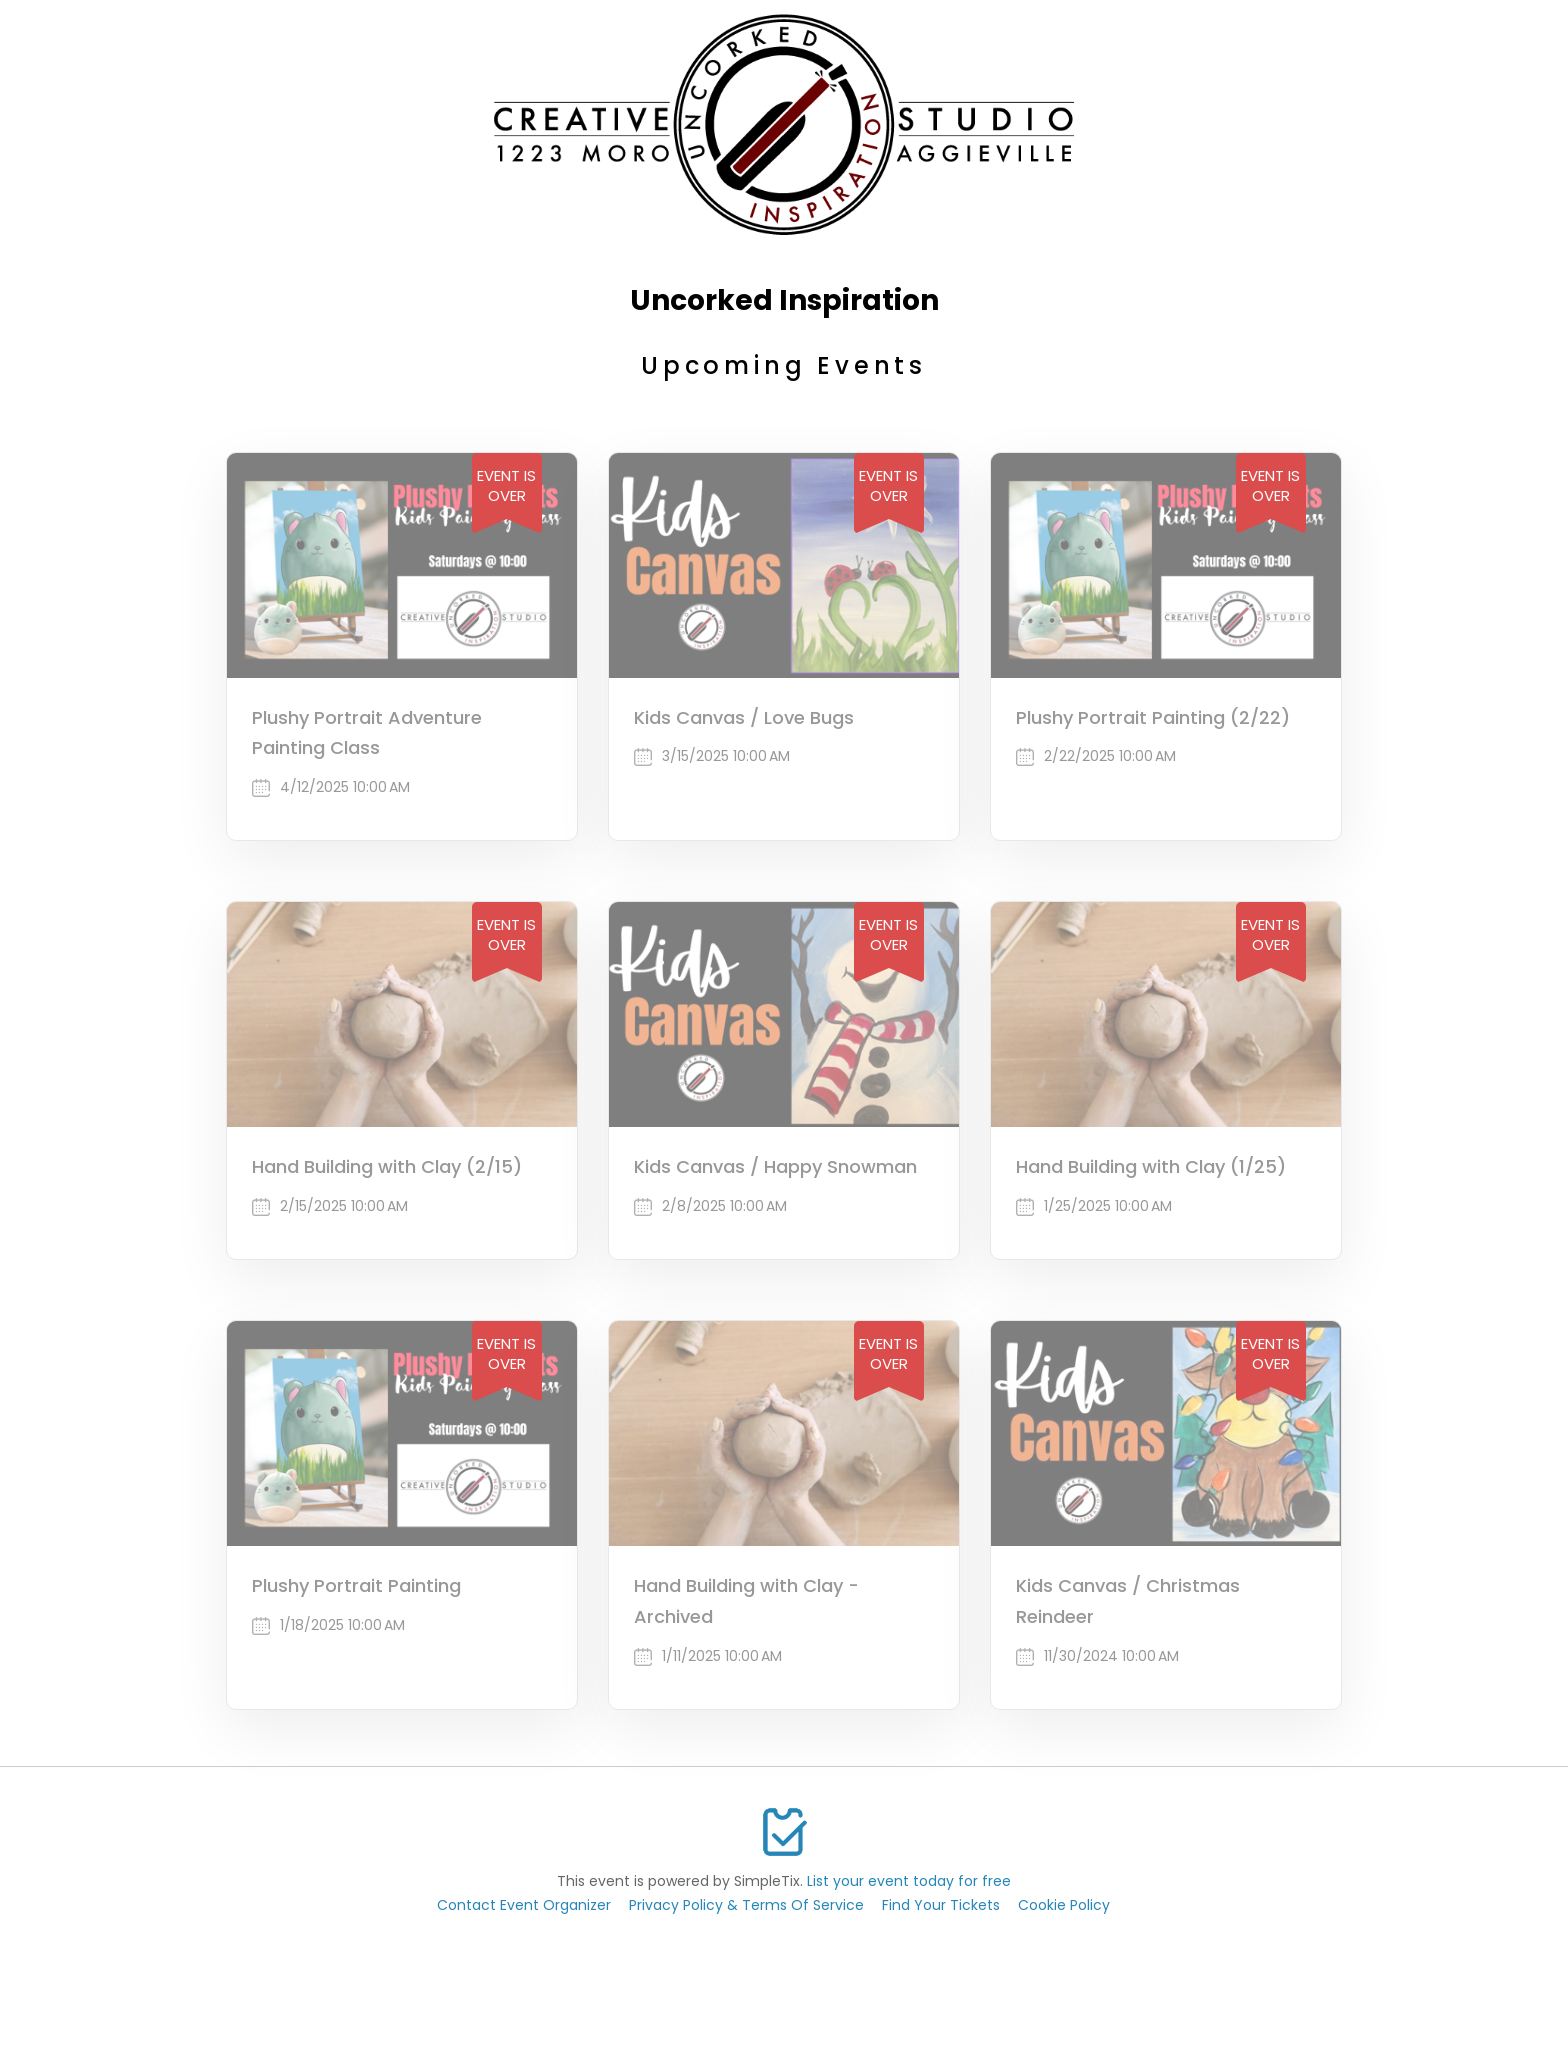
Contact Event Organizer (524, 1905)
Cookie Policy (1064, 1905)
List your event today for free (909, 1881)
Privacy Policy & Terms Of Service (746, 1905)
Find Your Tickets (941, 1905)
